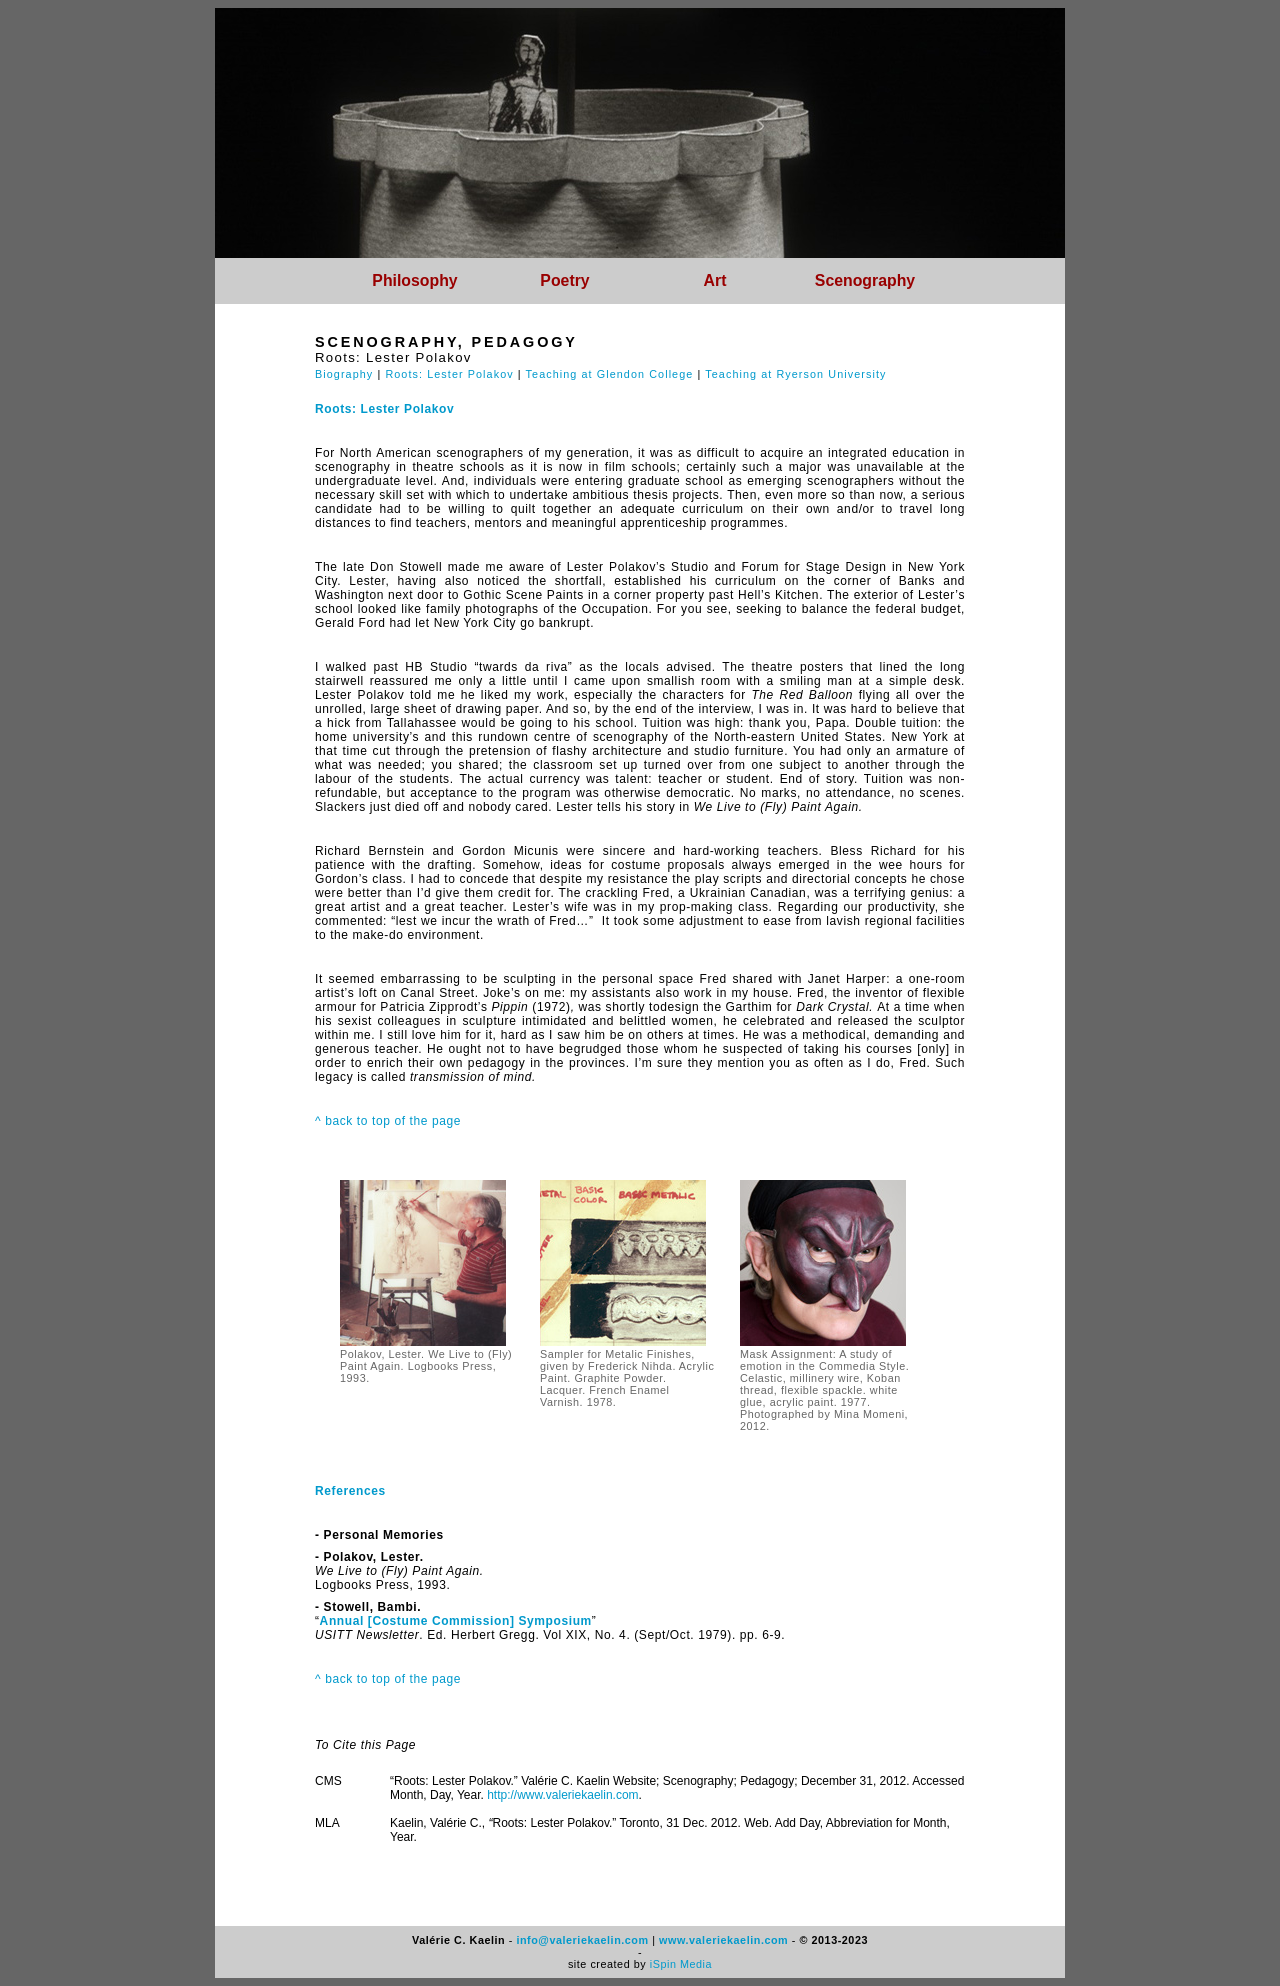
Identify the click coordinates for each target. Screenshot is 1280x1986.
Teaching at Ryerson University (795, 374)
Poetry (564, 280)
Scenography (865, 280)
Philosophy (414, 280)
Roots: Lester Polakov (449, 374)
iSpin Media (681, 1964)
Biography (344, 374)
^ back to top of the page (388, 1121)
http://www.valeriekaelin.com (562, 1795)
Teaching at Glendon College (610, 374)
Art (715, 280)
